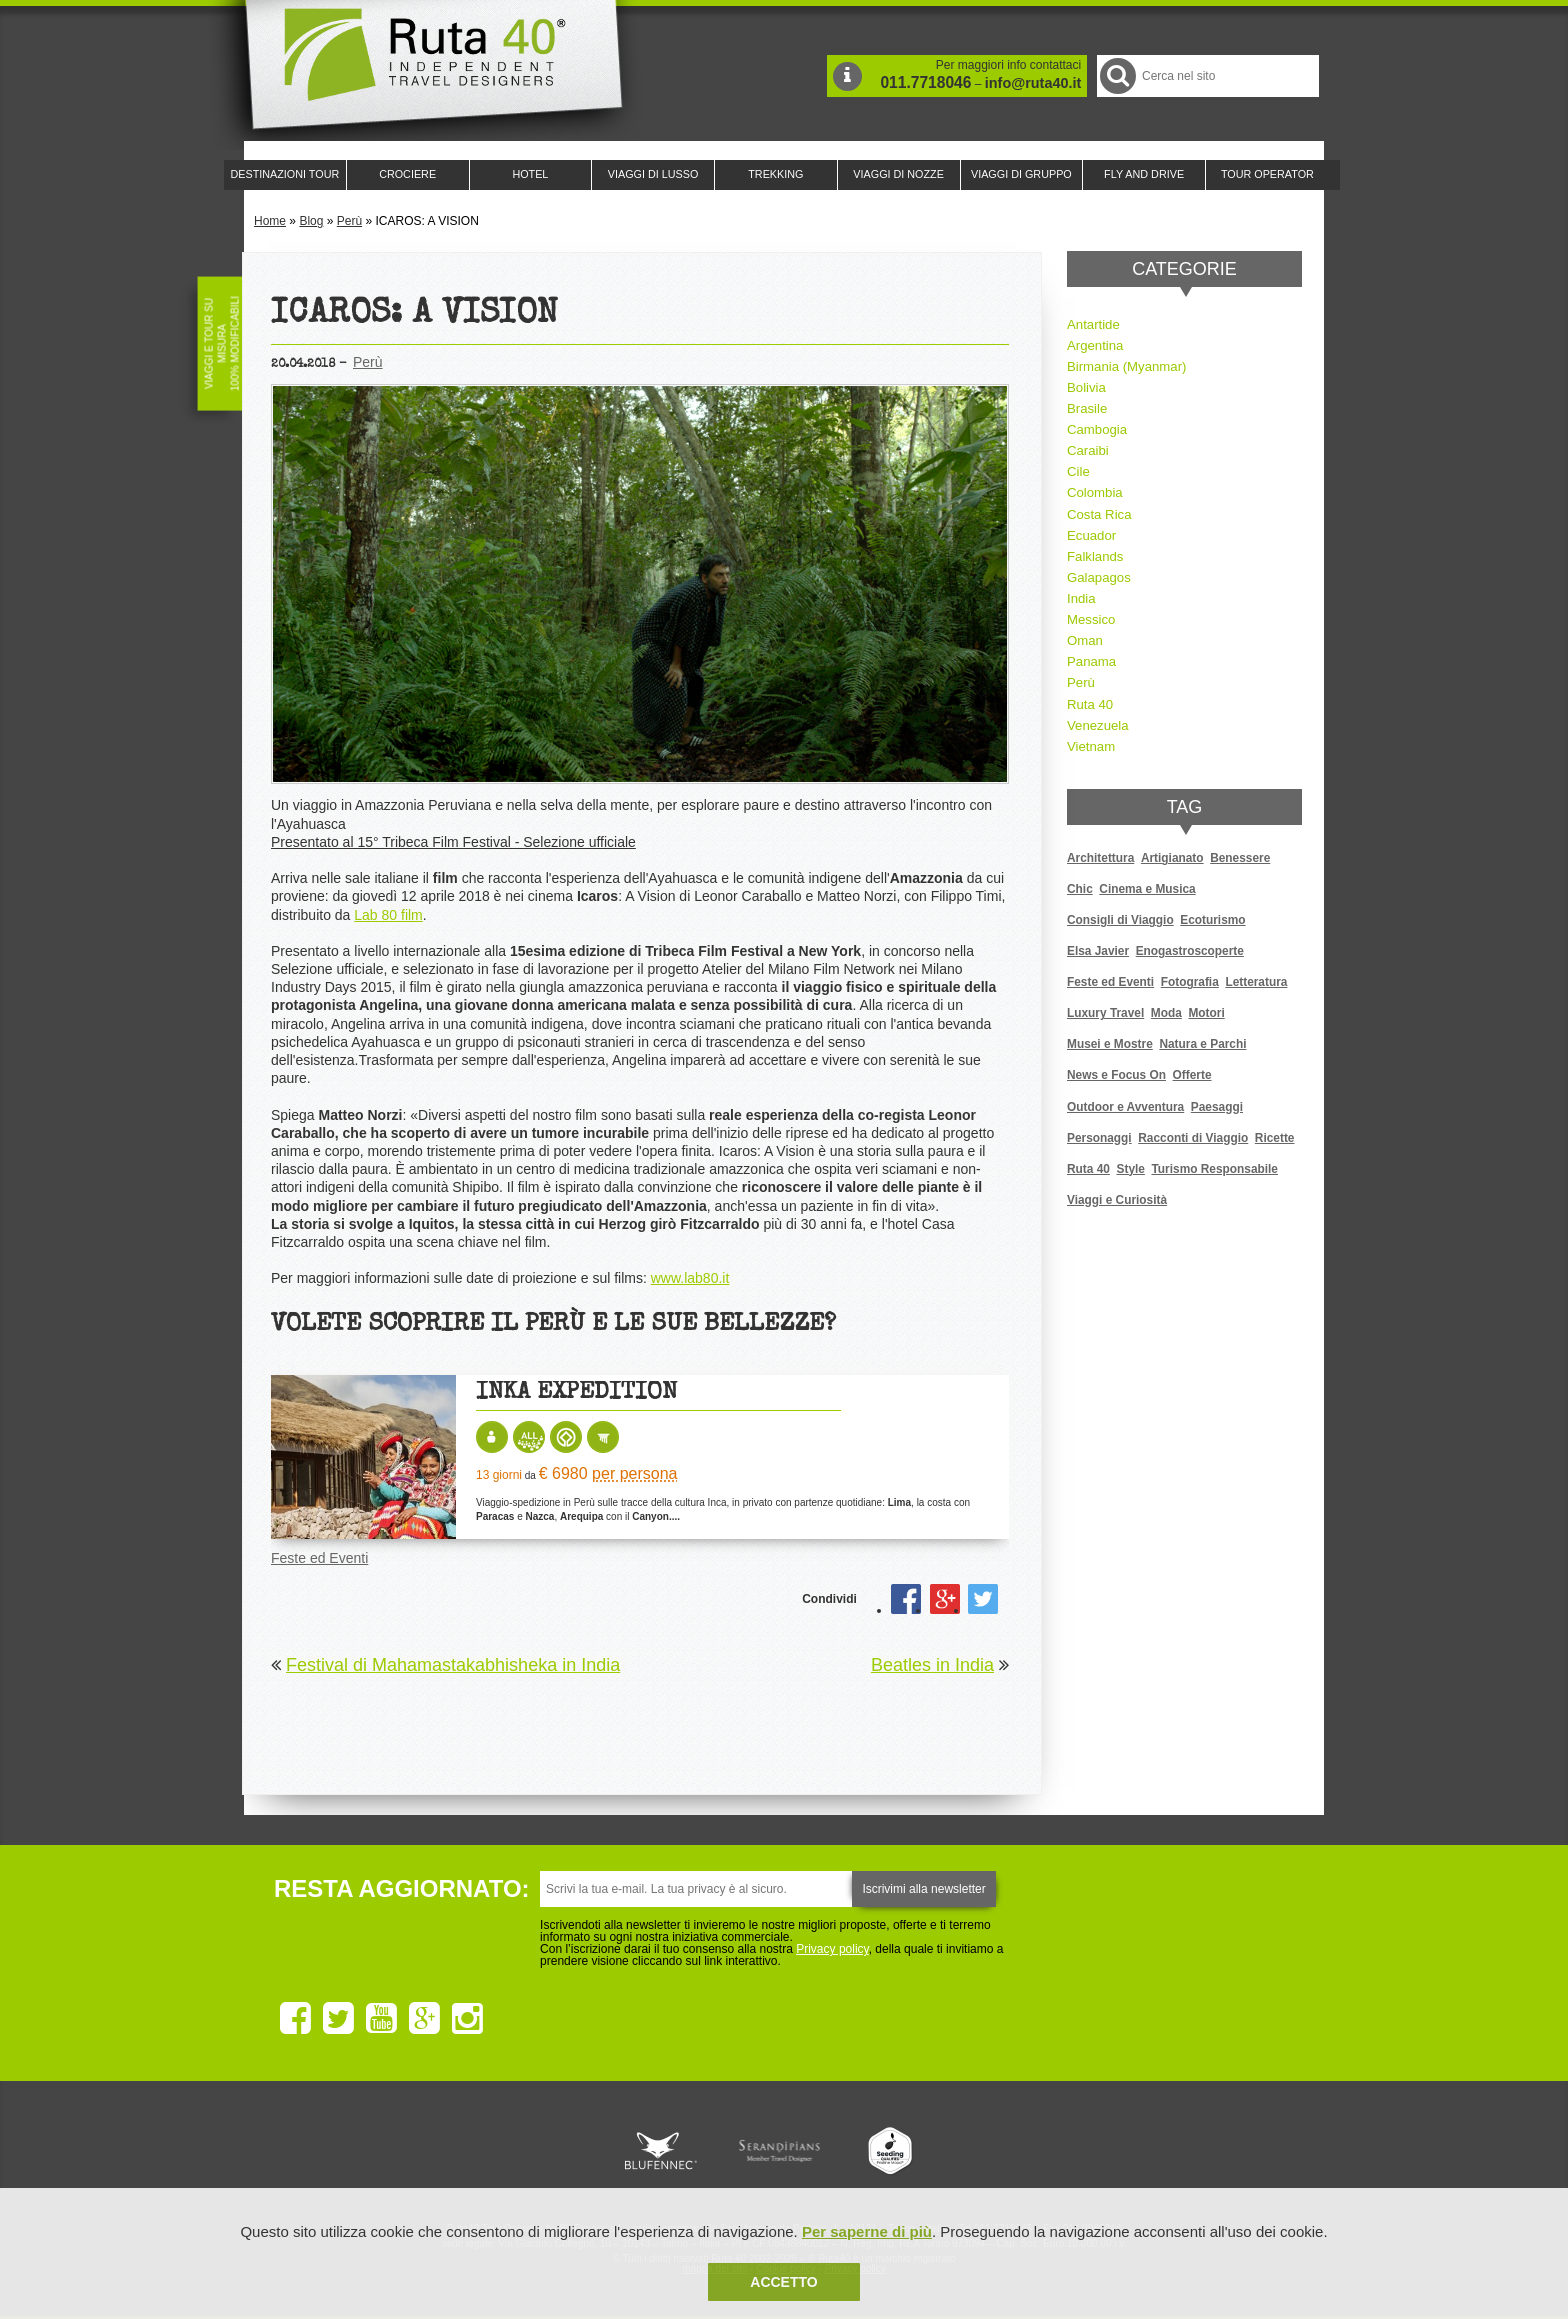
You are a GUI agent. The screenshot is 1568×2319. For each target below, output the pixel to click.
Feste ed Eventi (319, 1558)
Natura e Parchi (1202, 1044)
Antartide (1093, 324)
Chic (1080, 889)
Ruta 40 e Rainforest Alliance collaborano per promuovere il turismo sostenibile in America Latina (668, 2151)
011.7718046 (925, 82)
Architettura (1100, 858)
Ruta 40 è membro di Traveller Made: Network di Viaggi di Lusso (556, 2151)
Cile (1078, 471)
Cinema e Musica (1147, 889)
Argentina (1095, 345)
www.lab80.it (690, 1278)
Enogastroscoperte (1190, 951)
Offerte (1192, 1075)
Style (1131, 1169)
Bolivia (1086, 387)
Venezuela (1098, 725)
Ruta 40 (1090, 704)
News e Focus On (1116, 1075)
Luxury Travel (1105, 1013)
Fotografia (1190, 982)
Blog (311, 221)
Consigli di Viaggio (1120, 920)
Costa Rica (1099, 514)
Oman (1085, 640)
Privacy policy (832, 1949)
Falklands (1095, 556)
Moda (1166, 1013)
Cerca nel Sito (1116, 75)
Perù (349, 221)
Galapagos (1099, 577)
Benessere (1240, 858)
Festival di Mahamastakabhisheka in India (453, 1665)
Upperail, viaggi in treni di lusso (892, 2151)
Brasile (1087, 408)
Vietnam (1091, 746)
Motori (1206, 1013)
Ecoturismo (1212, 920)
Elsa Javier (1098, 951)
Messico (1091, 619)
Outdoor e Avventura (1125, 1107)
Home (270, 221)
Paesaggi (1217, 1107)
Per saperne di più (867, 2231)
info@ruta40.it (1033, 83)
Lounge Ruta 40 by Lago (1004, 2151)
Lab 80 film (388, 915)
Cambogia (1097, 429)
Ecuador (1091, 535)
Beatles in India (932, 1665)
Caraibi (1088, 450)
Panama (1091, 661)
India (1081, 598)
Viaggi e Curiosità (1117, 1200)
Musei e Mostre (1110, 1044)
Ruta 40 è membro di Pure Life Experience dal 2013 (780, 2151)
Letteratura (1256, 982)
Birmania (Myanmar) (1126, 366)
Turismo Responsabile (1214, 1169)
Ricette (1275, 1138)
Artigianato (1172, 858)
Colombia (1095, 492)
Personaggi (1099, 1138)
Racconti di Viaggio (1193, 1138)
